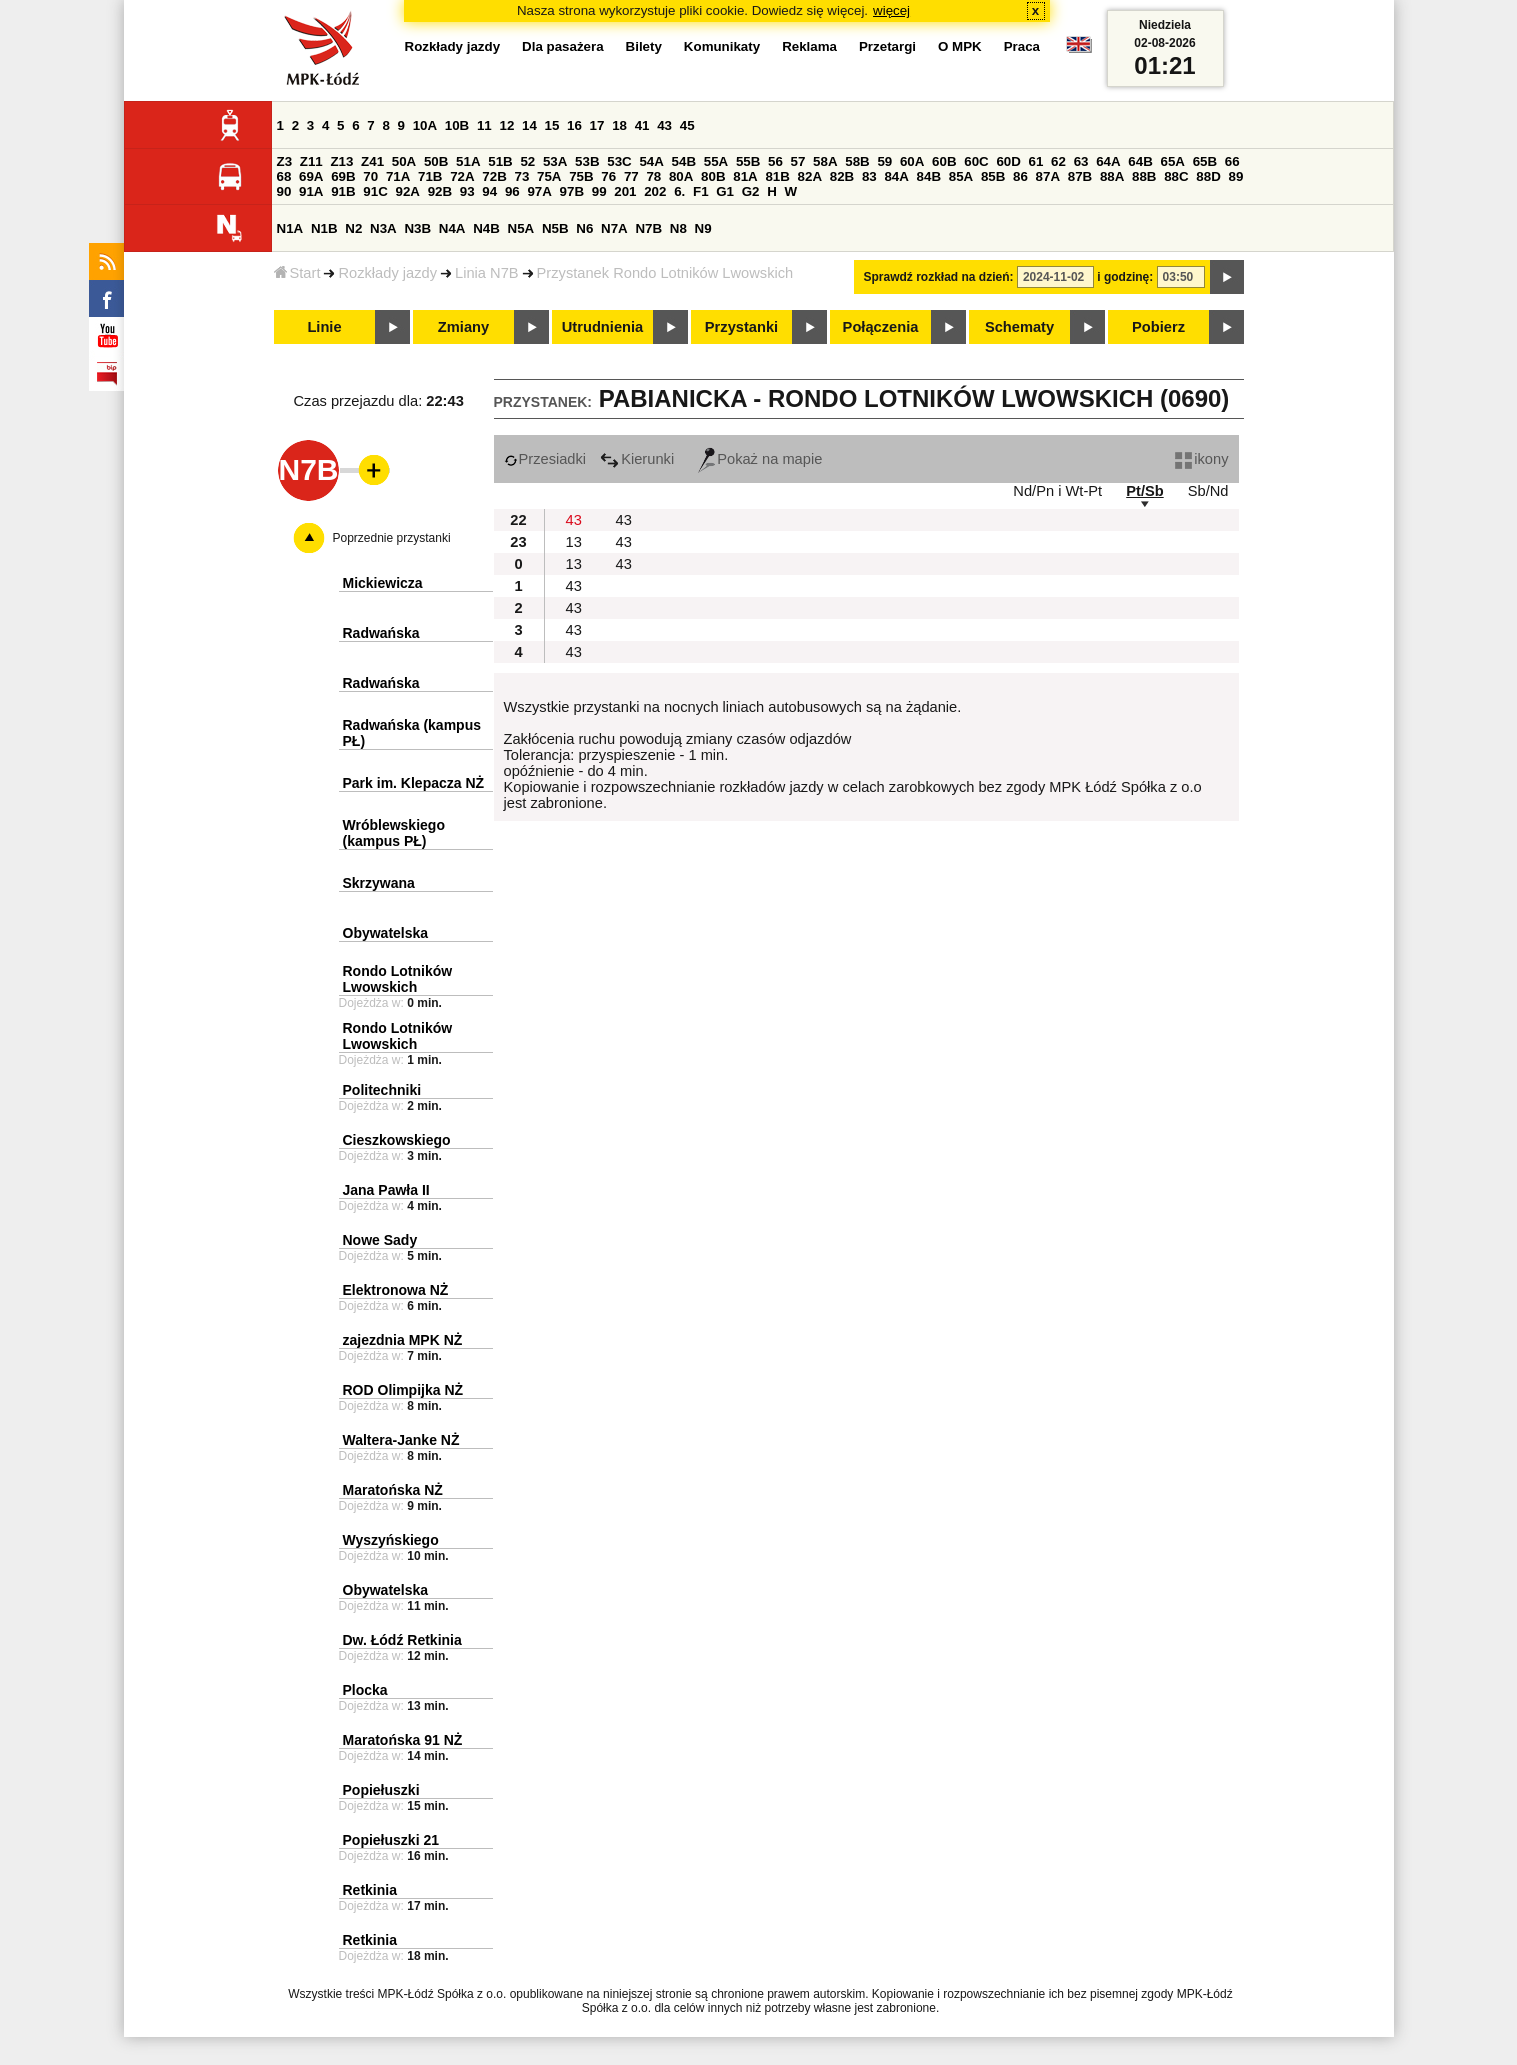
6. (679, 191)
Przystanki (741, 327)
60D (1008, 161)
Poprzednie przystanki (392, 538)
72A (462, 176)
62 (1058, 161)
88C (1176, 176)
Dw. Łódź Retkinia (402, 1640)
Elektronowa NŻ (396, 1290)
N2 (353, 228)
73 (522, 176)
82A (810, 176)
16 (574, 125)
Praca (1022, 46)
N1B (324, 228)
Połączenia (881, 327)
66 (1232, 161)
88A (1112, 176)
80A (681, 176)
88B (1144, 176)
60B (944, 161)
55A (716, 161)
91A (311, 191)
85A (961, 176)
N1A (290, 228)
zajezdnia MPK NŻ (403, 1340)
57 (798, 161)
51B (500, 161)
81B (777, 176)
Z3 (285, 161)
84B (929, 176)
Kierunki (637, 459)
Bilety (644, 46)
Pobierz (1158, 327)
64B (1140, 161)
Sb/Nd (1208, 491)
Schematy (1019, 327)
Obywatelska (386, 933)
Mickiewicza (383, 583)
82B (842, 176)
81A (745, 176)
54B (684, 161)
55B (748, 161)
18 (619, 125)
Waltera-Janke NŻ (401, 1440)
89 (1236, 176)
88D (1208, 176)
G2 (751, 191)
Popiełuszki (381, 1790)
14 (529, 125)
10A (425, 125)
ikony (1201, 459)
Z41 (372, 161)
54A (651, 161)
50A (404, 161)
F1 (701, 191)
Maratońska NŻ (393, 1490)
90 (284, 191)
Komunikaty (722, 46)
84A (896, 176)
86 (1020, 176)
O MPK (960, 46)
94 (489, 191)
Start (297, 273)
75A (549, 176)
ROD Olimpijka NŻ (403, 1390)
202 (655, 191)
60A (912, 161)
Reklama (809, 46)
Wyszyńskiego (391, 1540)
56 (775, 161)
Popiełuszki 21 (391, 1840)
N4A (452, 228)
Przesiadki (545, 459)
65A (1172, 161)
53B (587, 161)
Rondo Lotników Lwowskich (398, 979)
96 (512, 191)
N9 (703, 228)
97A (539, 191)
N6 (584, 228)
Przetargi (887, 46)
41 (642, 125)
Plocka (365, 1690)
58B (857, 161)
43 (664, 125)
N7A (614, 228)
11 (484, 125)
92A (408, 191)
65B (1205, 161)
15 (552, 125)
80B (713, 176)
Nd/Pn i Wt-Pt (1057, 491)
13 (574, 542)
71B (430, 176)
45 (687, 125)
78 (653, 176)
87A (1048, 176)
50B (436, 161)
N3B (417, 228)
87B (1080, 176)
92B (440, 191)
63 (1081, 161)
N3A (383, 228)
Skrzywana (379, 883)
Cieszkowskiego (397, 1140)
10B (457, 125)
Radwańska (381, 633)
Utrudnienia (602, 327)
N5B (555, 228)
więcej (891, 10)
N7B (648, 228)
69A (311, 176)
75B (581, 176)
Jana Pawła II (386, 1190)
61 (1036, 161)
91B (343, 191)
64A (1108, 161)
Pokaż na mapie (760, 459)
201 (625, 191)
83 (869, 176)
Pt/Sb (1144, 491)
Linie (324, 327)
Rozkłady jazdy (387, 273)
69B (343, 176)
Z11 (311, 161)
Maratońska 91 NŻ (403, 1740)
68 (284, 176)
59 (884, 161)
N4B (486, 228)
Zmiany (463, 327)
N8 (678, 228)
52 (527, 161)
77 (631, 176)
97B (572, 191)
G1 (725, 191)
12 (506, 125)
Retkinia (370, 1890)
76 (608, 176)
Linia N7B (487, 273)
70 (370, 176)
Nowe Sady (380, 1240)
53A (555, 161)
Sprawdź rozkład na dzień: (939, 277)
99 (599, 191)
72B (494, 176)
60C (976, 161)
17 (597, 125)
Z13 (341, 161)
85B (993, 176)
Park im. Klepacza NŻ (414, 783)
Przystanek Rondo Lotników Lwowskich (665, 273)
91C (375, 191)
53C (619, 161)
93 (467, 191)
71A (398, 176)
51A (468, 161)
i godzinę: (1125, 277)
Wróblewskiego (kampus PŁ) (394, 833)
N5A (521, 228)
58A (825, 161)
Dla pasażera (563, 46)
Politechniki (382, 1090)
